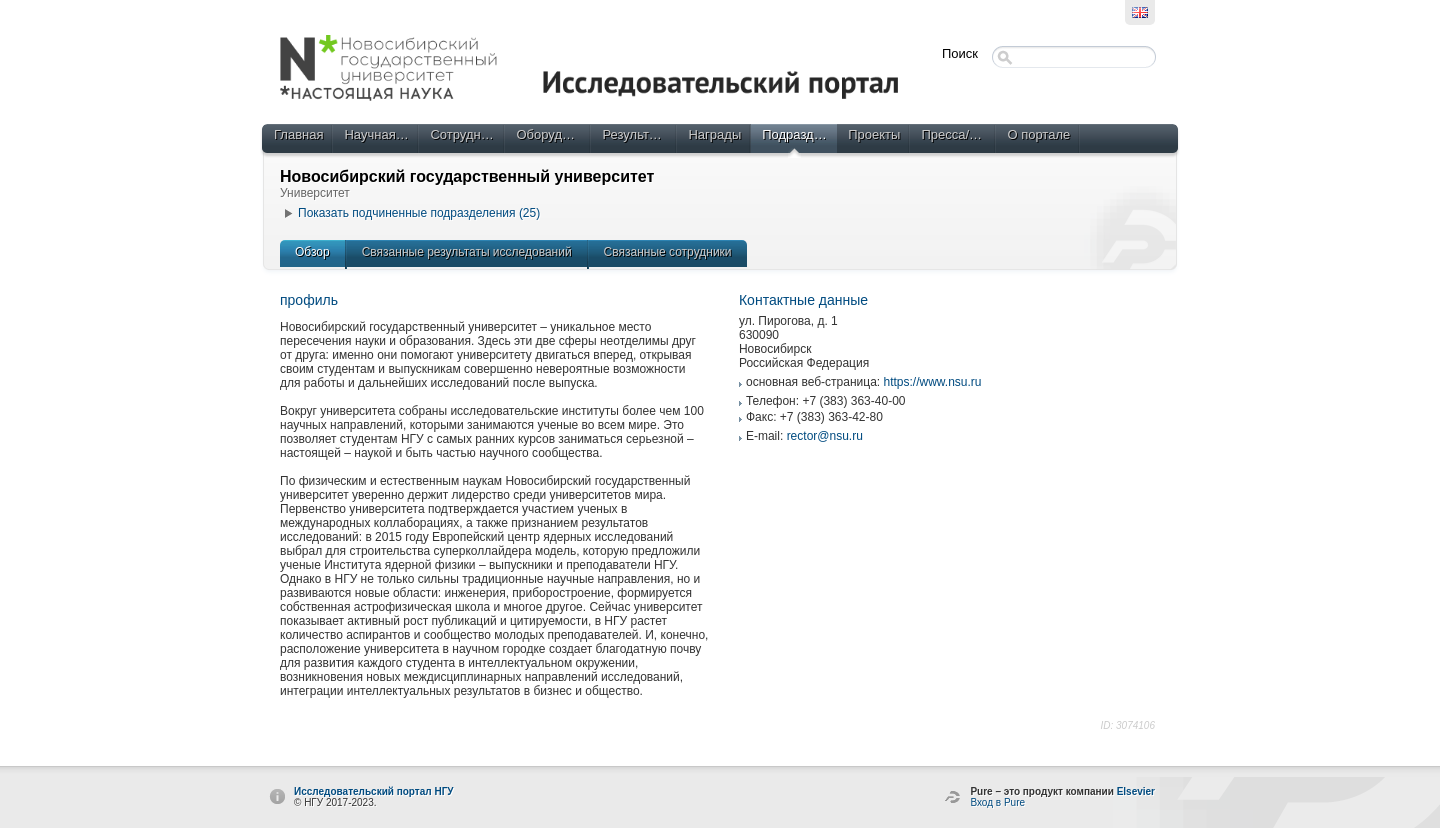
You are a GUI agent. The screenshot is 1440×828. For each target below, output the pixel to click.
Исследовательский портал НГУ (374, 791)
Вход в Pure (997, 802)
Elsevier (1136, 791)
